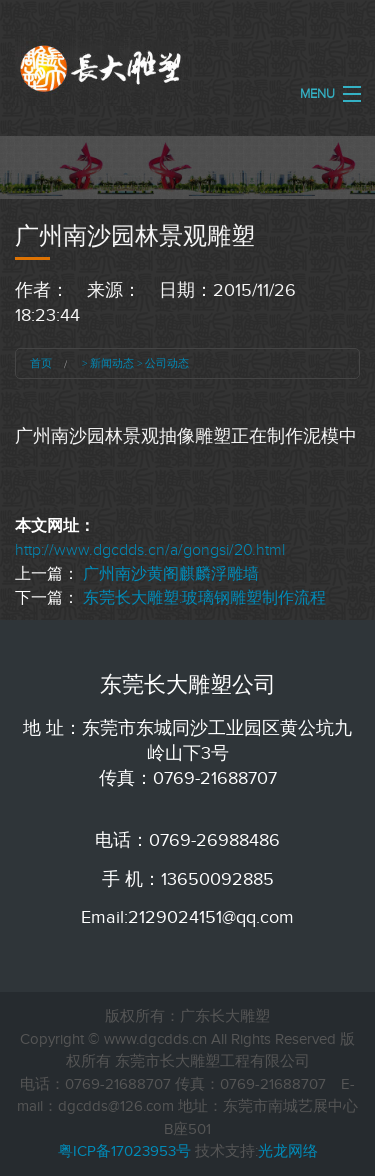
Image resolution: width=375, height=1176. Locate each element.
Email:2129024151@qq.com (187, 917)
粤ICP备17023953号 (124, 1151)
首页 (41, 363)
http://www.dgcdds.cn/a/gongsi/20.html (150, 550)
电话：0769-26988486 (187, 840)
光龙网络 (288, 1151)
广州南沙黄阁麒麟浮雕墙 (171, 574)
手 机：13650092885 (188, 879)
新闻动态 (112, 363)
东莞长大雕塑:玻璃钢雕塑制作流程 (204, 598)
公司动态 (167, 363)
